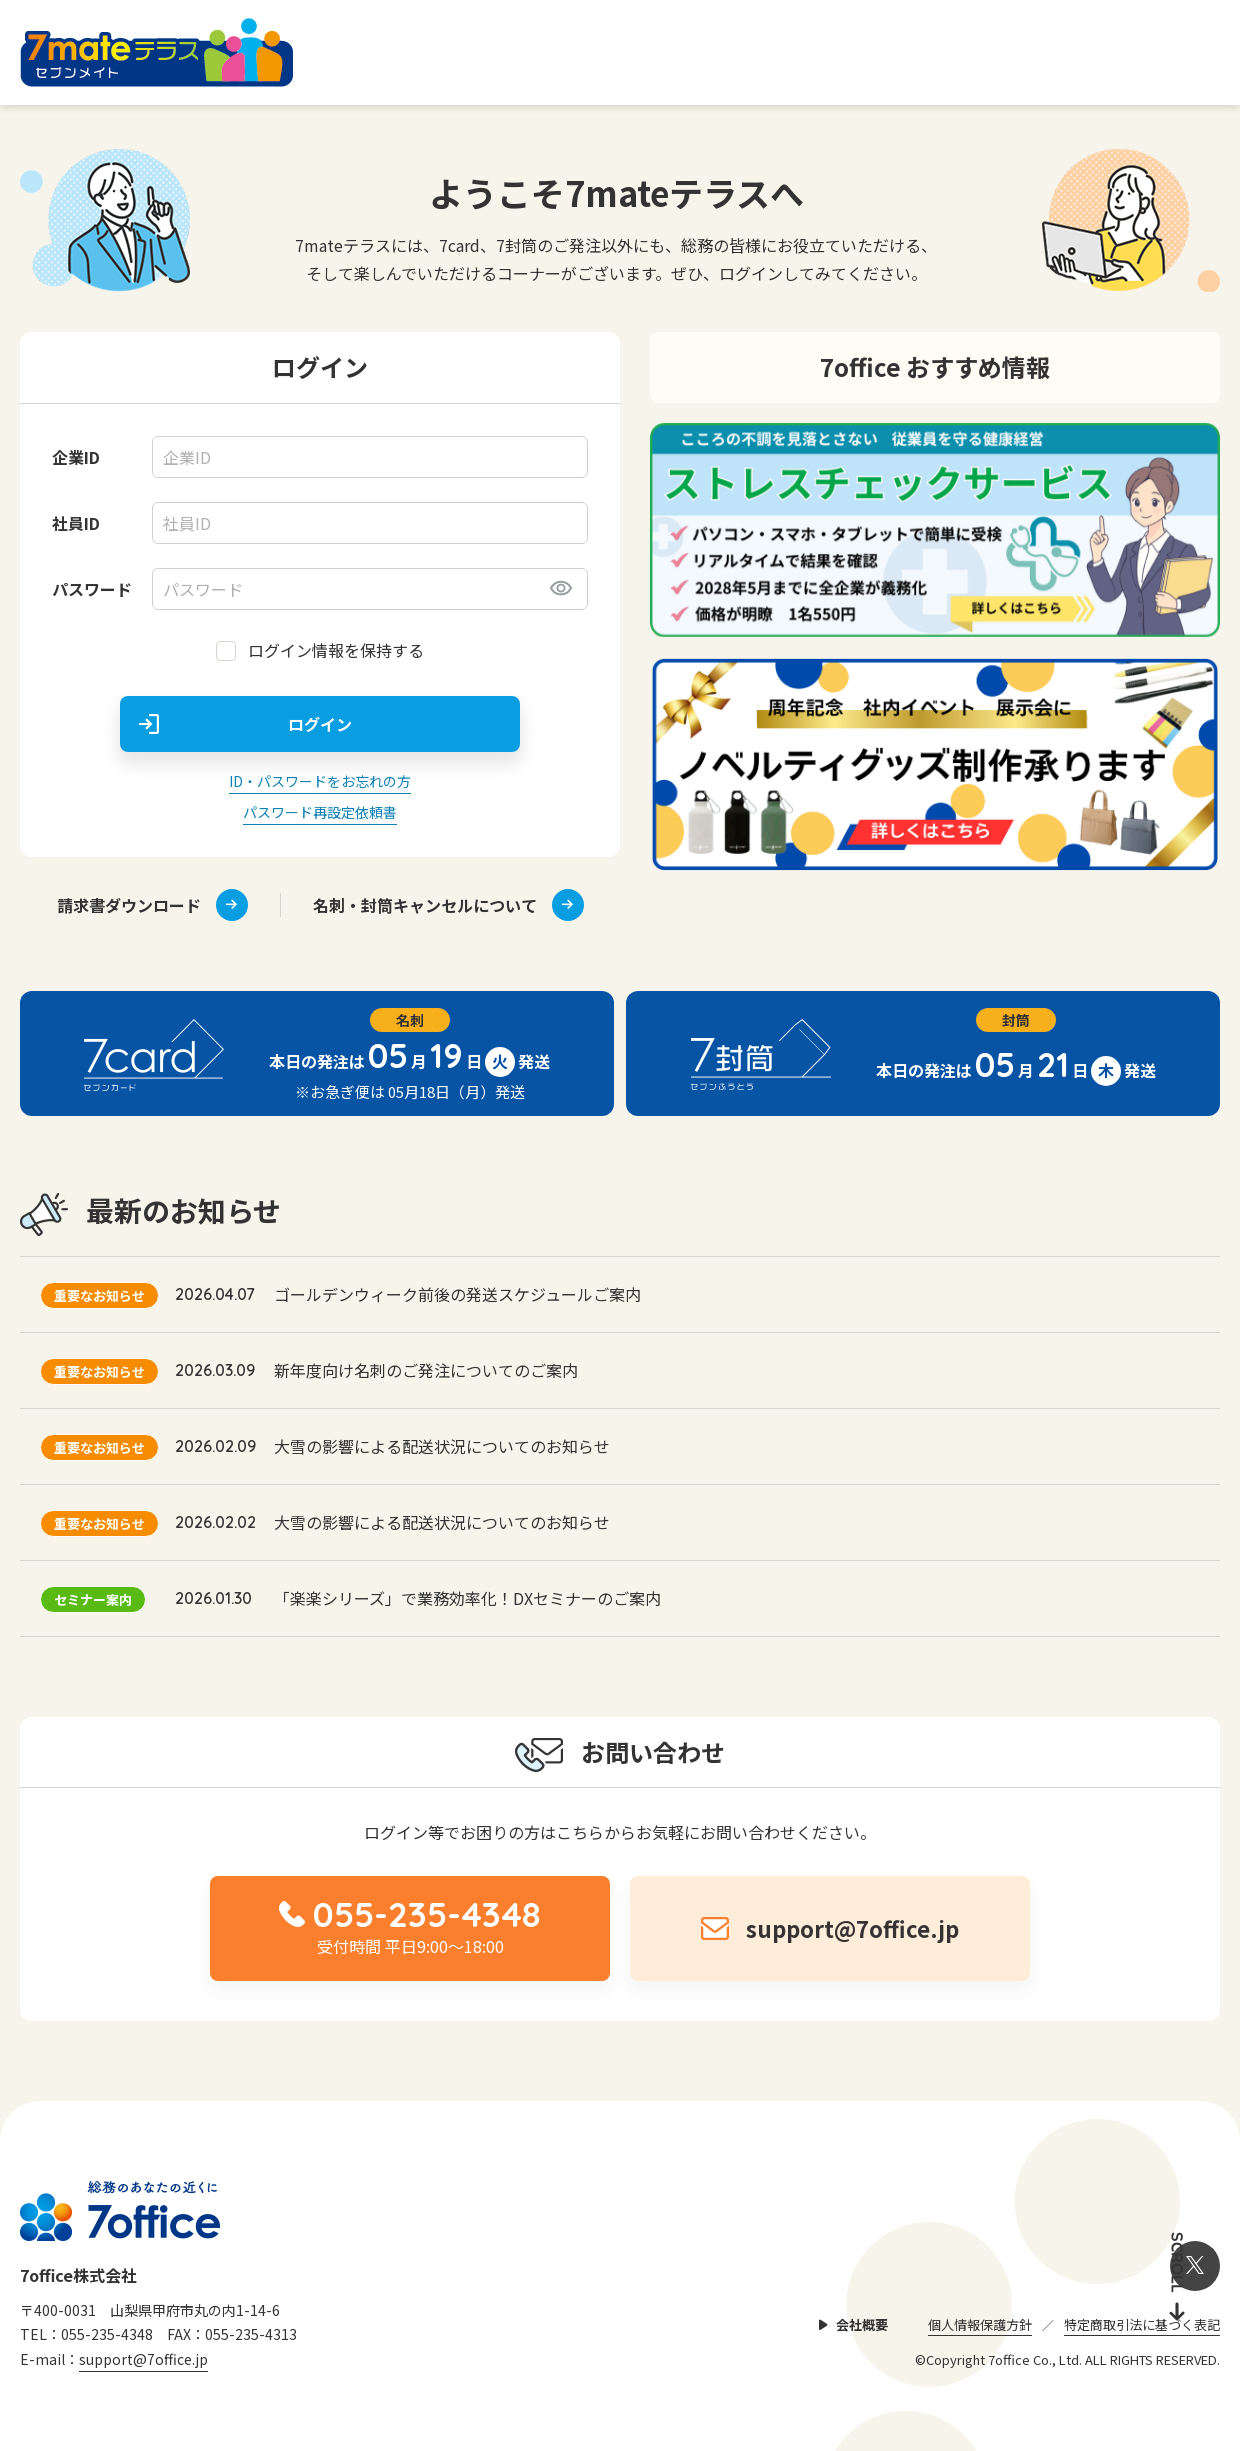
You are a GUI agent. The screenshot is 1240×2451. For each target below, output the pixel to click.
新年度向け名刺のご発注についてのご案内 (426, 1370)
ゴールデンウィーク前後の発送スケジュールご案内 (457, 1294)
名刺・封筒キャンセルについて (448, 905)
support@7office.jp (143, 2359)
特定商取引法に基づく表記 (1142, 2324)
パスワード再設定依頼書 (320, 812)
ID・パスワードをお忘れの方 (320, 781)
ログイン (320, 724)
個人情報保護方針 (980, 2324)
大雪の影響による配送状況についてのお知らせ (442, 1446)
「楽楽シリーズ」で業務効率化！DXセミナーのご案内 (467, 1598)
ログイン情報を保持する (336, 650)
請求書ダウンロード (152, 905)
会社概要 (862, 2324)
